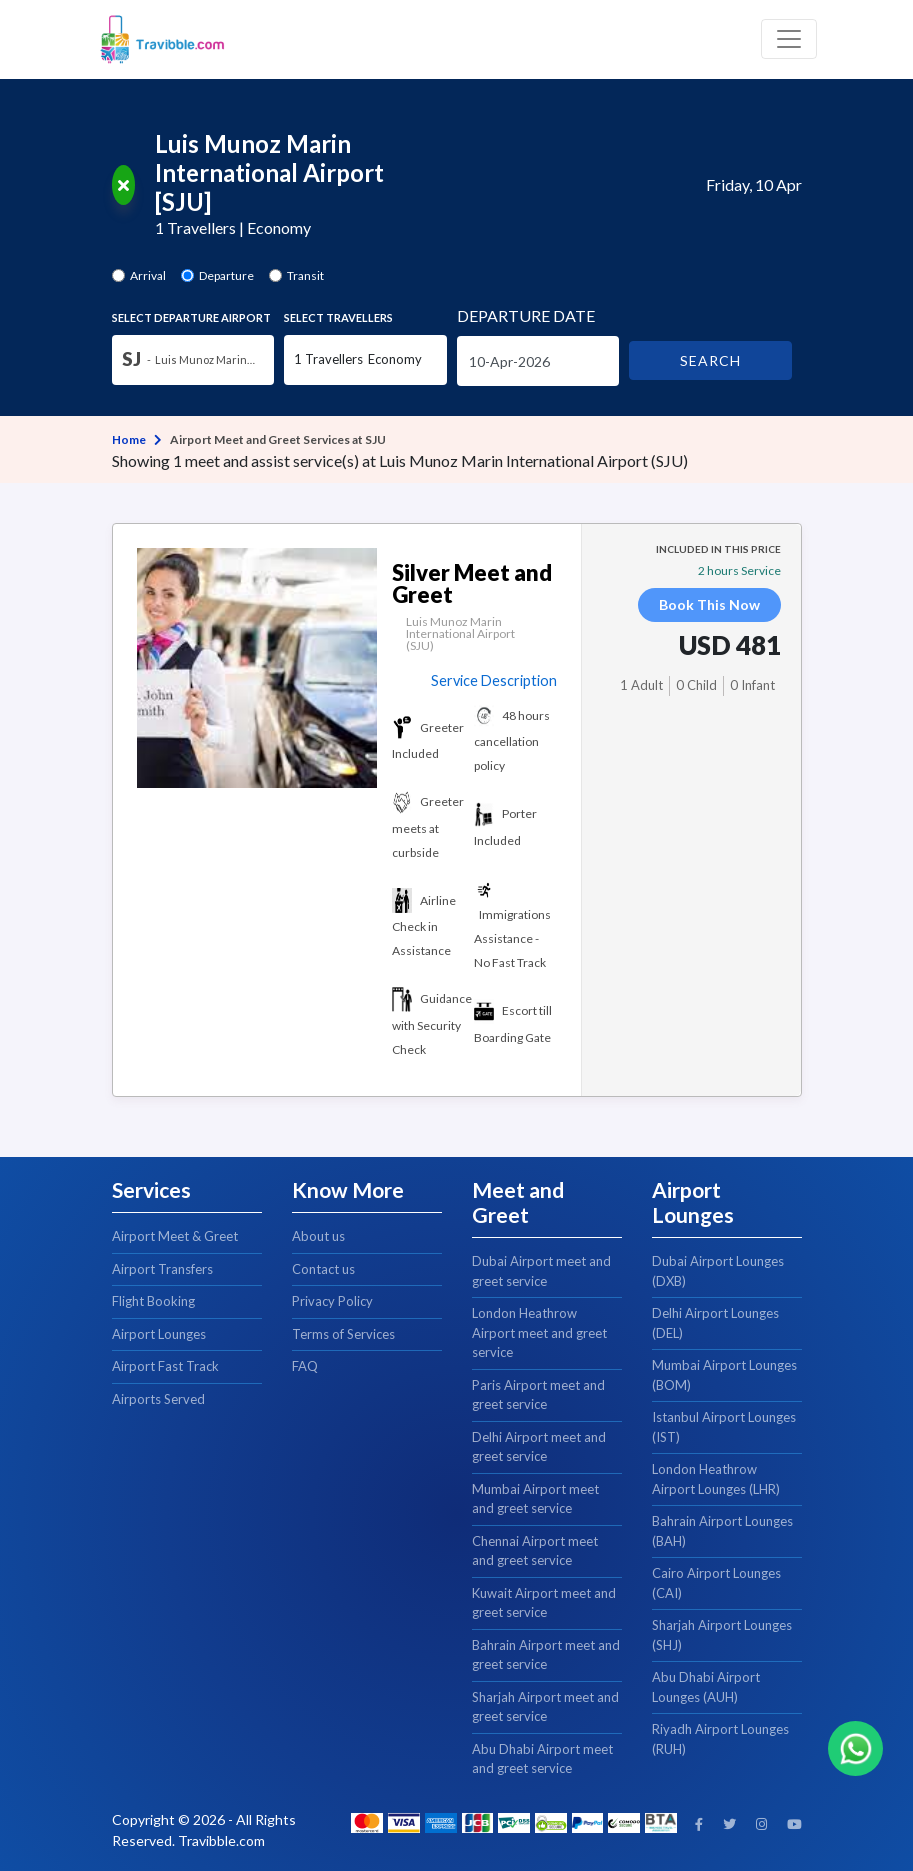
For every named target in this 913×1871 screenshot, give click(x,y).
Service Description (494, 680)
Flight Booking (153, 1301)
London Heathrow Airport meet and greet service (539, 1332)
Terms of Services (343, 1334)
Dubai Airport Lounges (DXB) (718, 1271)
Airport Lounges (159, 1334)
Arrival (148, 275)
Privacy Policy (332, 1301)
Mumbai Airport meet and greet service (535, 1499)
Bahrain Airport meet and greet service (546, 1655)
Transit (305, 275)
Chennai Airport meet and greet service (535, 1551)
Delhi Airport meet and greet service (539, 1447)
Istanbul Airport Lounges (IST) (724, 1427)
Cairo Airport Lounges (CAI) (716, 1583)
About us (318, 1236)
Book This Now (709, 604)
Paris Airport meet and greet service (538, 1395)
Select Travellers (338, 317)
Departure (226, 275)
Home (129, 439)
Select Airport (191, 317)
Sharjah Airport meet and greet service (545, 1707)
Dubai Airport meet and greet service (541, 1271)
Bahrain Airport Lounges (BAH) (722, 1531)
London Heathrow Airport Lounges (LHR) (716, 1479)
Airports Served (158, 1399)
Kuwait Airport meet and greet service (544, 1603)
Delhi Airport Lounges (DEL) (715, 1323)
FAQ (305, 1366)
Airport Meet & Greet (175, 1236)
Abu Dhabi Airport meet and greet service (542, 1759)
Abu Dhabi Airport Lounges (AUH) (706, 1687)
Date (526, 315)
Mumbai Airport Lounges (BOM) (724, 1375)
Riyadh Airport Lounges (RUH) (720, 1739)
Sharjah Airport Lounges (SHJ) (722, 1635)
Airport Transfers (162, 1269)
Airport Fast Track (165, 1366)
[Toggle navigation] (789, 39)
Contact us (323, 1269)
